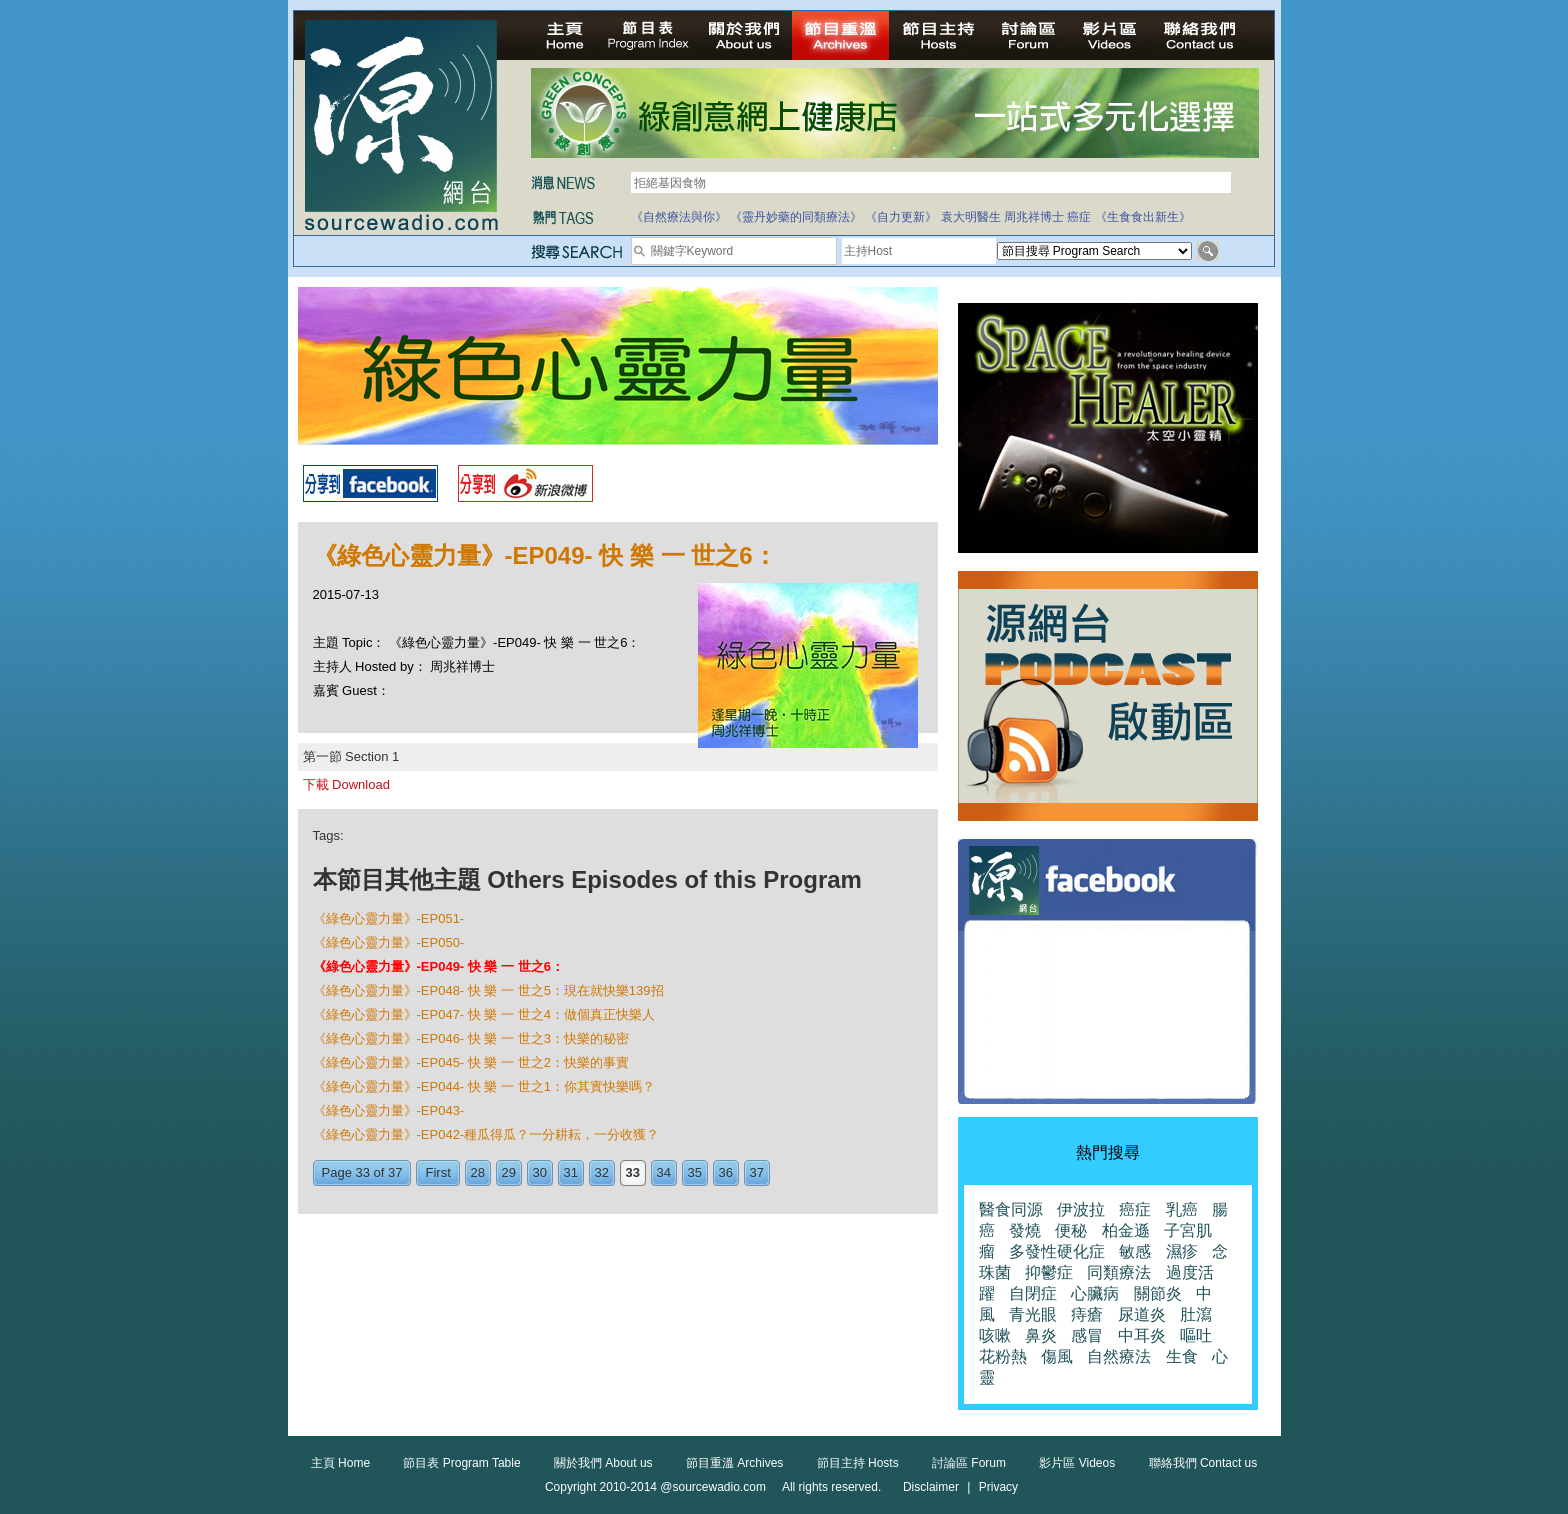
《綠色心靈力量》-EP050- (389, 942)
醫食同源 (1011, 1209)
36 (726, 1172)
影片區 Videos (1077, 1463)
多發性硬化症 (1057, 1251)
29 (509, 1172)
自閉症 (1033, 1293)
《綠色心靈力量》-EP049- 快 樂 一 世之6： (438, 966)
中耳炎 (1142, 1335)
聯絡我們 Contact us (1203, 1463)
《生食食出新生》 (1143, 217)
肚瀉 (1196, 1314)
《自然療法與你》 (679, 217)
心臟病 (1095, 1293)
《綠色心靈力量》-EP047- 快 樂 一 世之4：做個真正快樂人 (484, 1014)
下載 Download (346, 784)
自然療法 (1119, 1356)
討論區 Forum (969, 1463)
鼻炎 (1041, 1335)
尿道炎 (1142, 1314)
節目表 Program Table (461, 1463)
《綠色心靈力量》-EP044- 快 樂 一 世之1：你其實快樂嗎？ (484, 1086)
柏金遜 (1126, 1230)
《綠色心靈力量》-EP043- (389, 1110)
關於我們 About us (603, 1463)
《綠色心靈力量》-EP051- (389, 918)
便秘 (1071, 1230)
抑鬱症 (1049, 1272)
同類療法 (1119, 1272)
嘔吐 (1196, 1335)
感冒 (1087, 1335)
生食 (1182, 1356)
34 (664, 1172)
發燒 (1025, 1230)
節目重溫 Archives (734, 1463)
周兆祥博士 (1034, 217)
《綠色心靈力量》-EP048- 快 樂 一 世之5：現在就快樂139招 (488, 990)
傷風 (1057, 1356)
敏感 (1135, 1251)
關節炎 (1158, 1293)
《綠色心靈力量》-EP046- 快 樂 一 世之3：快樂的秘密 (471, 1038)
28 (478, 1172)
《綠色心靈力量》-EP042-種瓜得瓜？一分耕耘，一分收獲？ (486, 1134)
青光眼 (1033, 1314)
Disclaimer (931, 1487)
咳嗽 (995, 1335)
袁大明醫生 (971, 217)
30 (540, 1172)
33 (633, 1172)
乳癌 (1182, 1209)
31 (571, 1172)
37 (757, 1172)
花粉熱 (1003, 1356)
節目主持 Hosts (858, 1463)
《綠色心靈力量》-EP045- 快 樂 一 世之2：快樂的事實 (471, 1062)
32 (602, 1172)
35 (695, 1172)
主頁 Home (340, 1463)
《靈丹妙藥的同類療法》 (796, 217)
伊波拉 (1081, 1209)
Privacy (998, 1487)
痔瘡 (1087, 1314)
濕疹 (1182, 1251)
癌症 (1079, 217)
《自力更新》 (901, 217)
